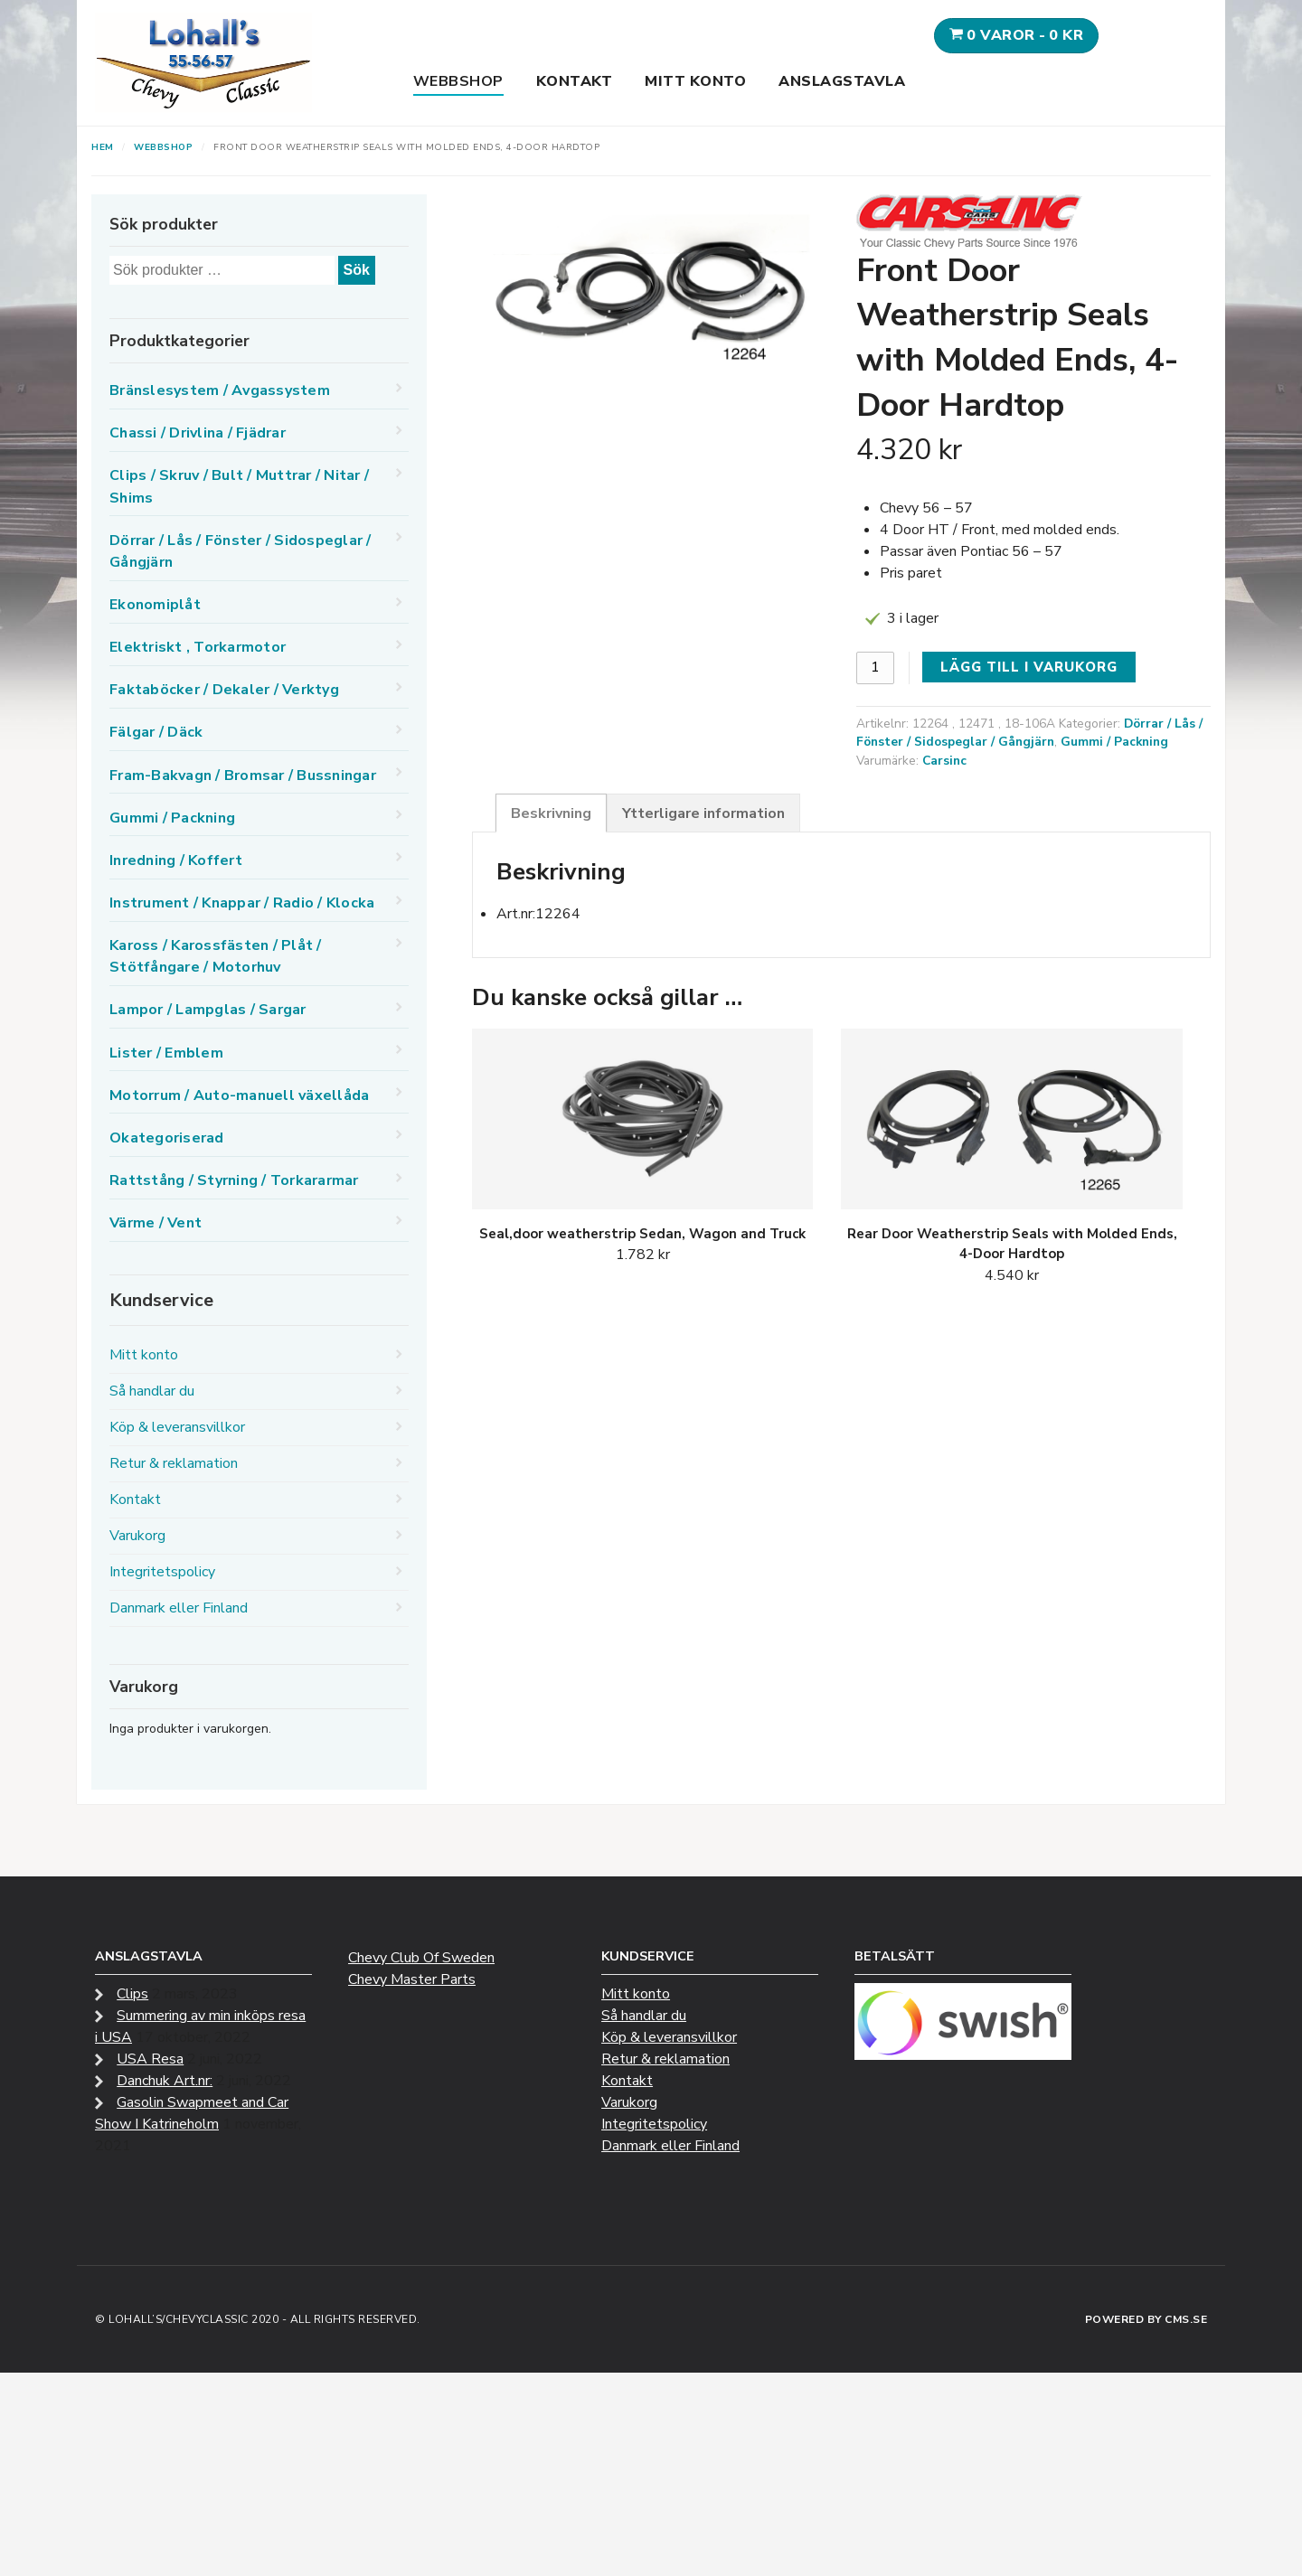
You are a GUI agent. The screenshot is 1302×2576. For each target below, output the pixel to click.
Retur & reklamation (173, 1463)
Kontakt (574, 81)
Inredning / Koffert (175, 860)
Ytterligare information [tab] (703, 813)
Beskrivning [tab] (551, 813)
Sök (357, 269)
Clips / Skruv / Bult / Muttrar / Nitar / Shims (239, 486)
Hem (102, 147)
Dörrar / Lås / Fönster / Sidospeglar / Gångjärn (1029, 733)
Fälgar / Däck (156, 732)
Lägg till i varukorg (1029, 667)
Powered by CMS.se (1146, 2319)
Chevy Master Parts (412, 1979)
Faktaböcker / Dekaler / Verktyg (224, 690)
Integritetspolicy (162, 1572)
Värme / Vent (155, 1223)
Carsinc (944, 760)
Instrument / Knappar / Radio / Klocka (241, 903)
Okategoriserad (166, 1138)
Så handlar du (151, 1391)
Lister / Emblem (166, 1053)
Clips (132, 1994)
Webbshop (458, 81)
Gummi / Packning (1114, 741)
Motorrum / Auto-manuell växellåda (239, 1095)
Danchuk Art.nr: (164, 2081)
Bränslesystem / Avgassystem (219, 390)
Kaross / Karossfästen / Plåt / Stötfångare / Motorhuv (215, 956)
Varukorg (137, 1536)
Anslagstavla (841, 81)
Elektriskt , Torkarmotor (197, 647)
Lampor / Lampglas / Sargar (208, 1010)
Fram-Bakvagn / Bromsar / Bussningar (242, 775)
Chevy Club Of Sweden (421, 1958)
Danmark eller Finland (178, 1608)
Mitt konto (695, 81)
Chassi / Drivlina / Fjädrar (197, 433)
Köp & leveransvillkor (177, 1427)
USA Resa (150, 2059)
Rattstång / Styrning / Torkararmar (234, 1180)
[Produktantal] (875, 667)
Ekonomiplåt (155, 605)
